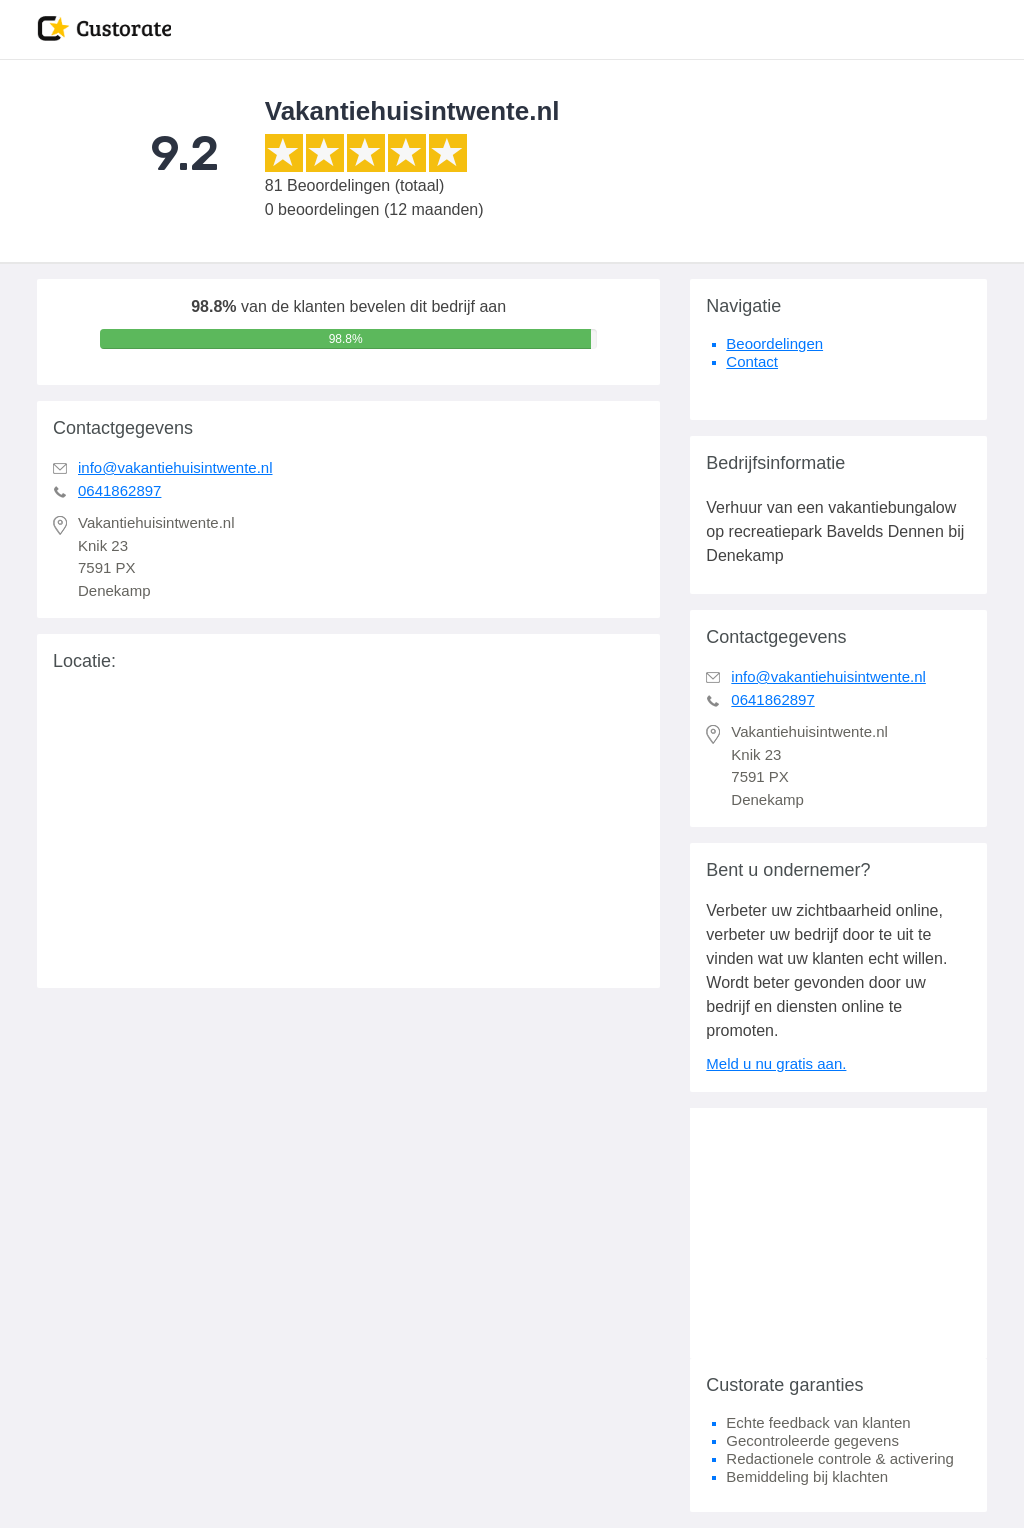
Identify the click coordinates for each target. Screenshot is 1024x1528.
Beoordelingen (774, 343)
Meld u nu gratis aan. (776, 1063)
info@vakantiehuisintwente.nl (175, 467)
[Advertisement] (838, 1233)
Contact (752, 361)
